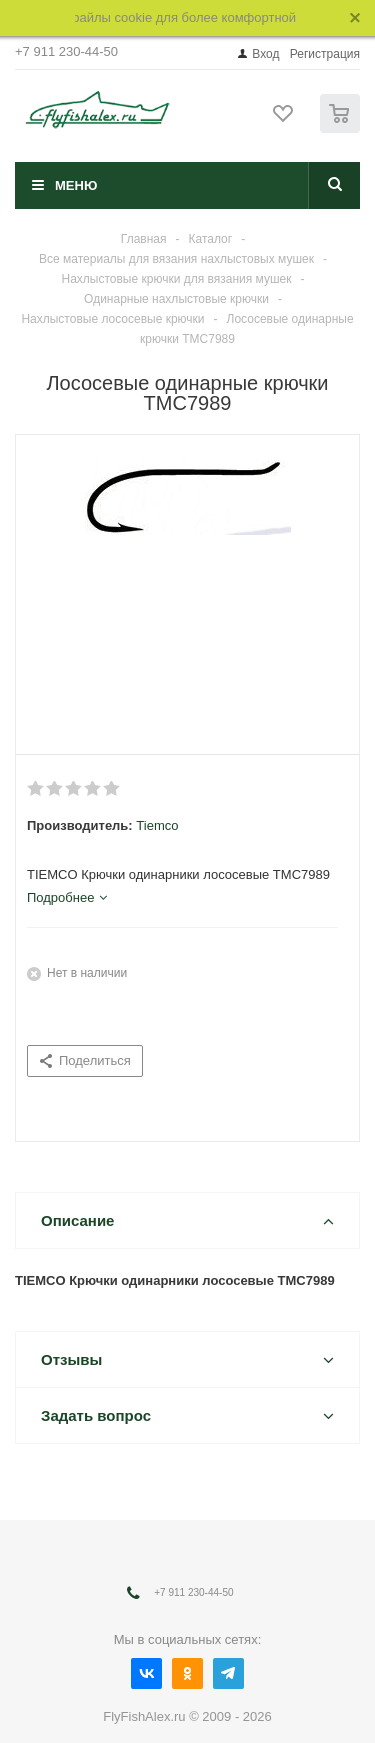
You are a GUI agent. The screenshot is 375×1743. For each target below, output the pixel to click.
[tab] (67, 898)
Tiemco (157, 825)
